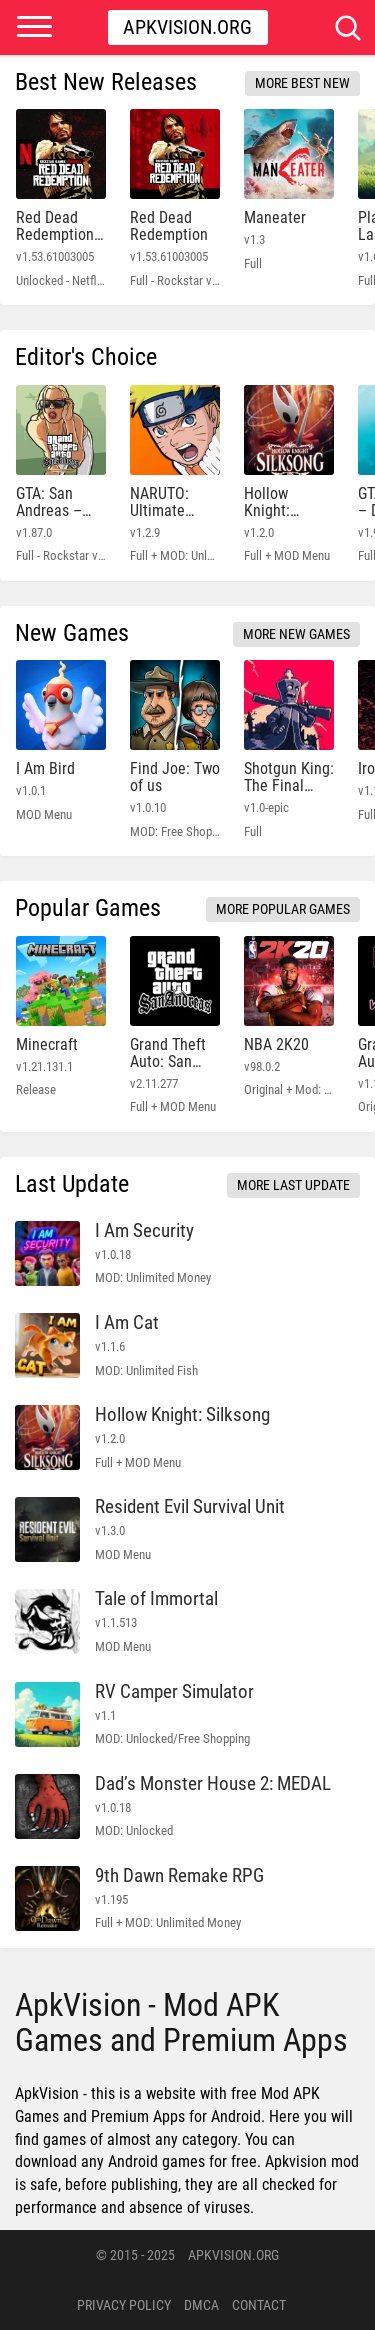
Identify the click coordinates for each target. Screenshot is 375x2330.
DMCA (201, 2305)
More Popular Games (283, 909)
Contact (259, 2305)
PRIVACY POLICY (124, 2305)
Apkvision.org (187, 27)
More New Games (296, 634)
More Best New (302, 83)
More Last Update (293, 1185)
